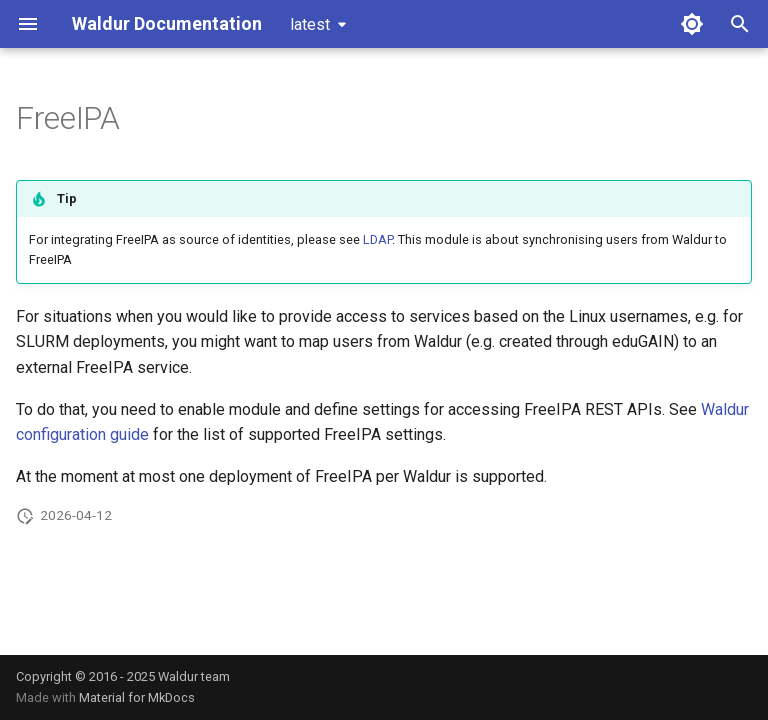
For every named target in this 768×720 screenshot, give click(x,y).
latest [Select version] (310, 24)
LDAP (377, 239)
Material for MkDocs (137, 697)
